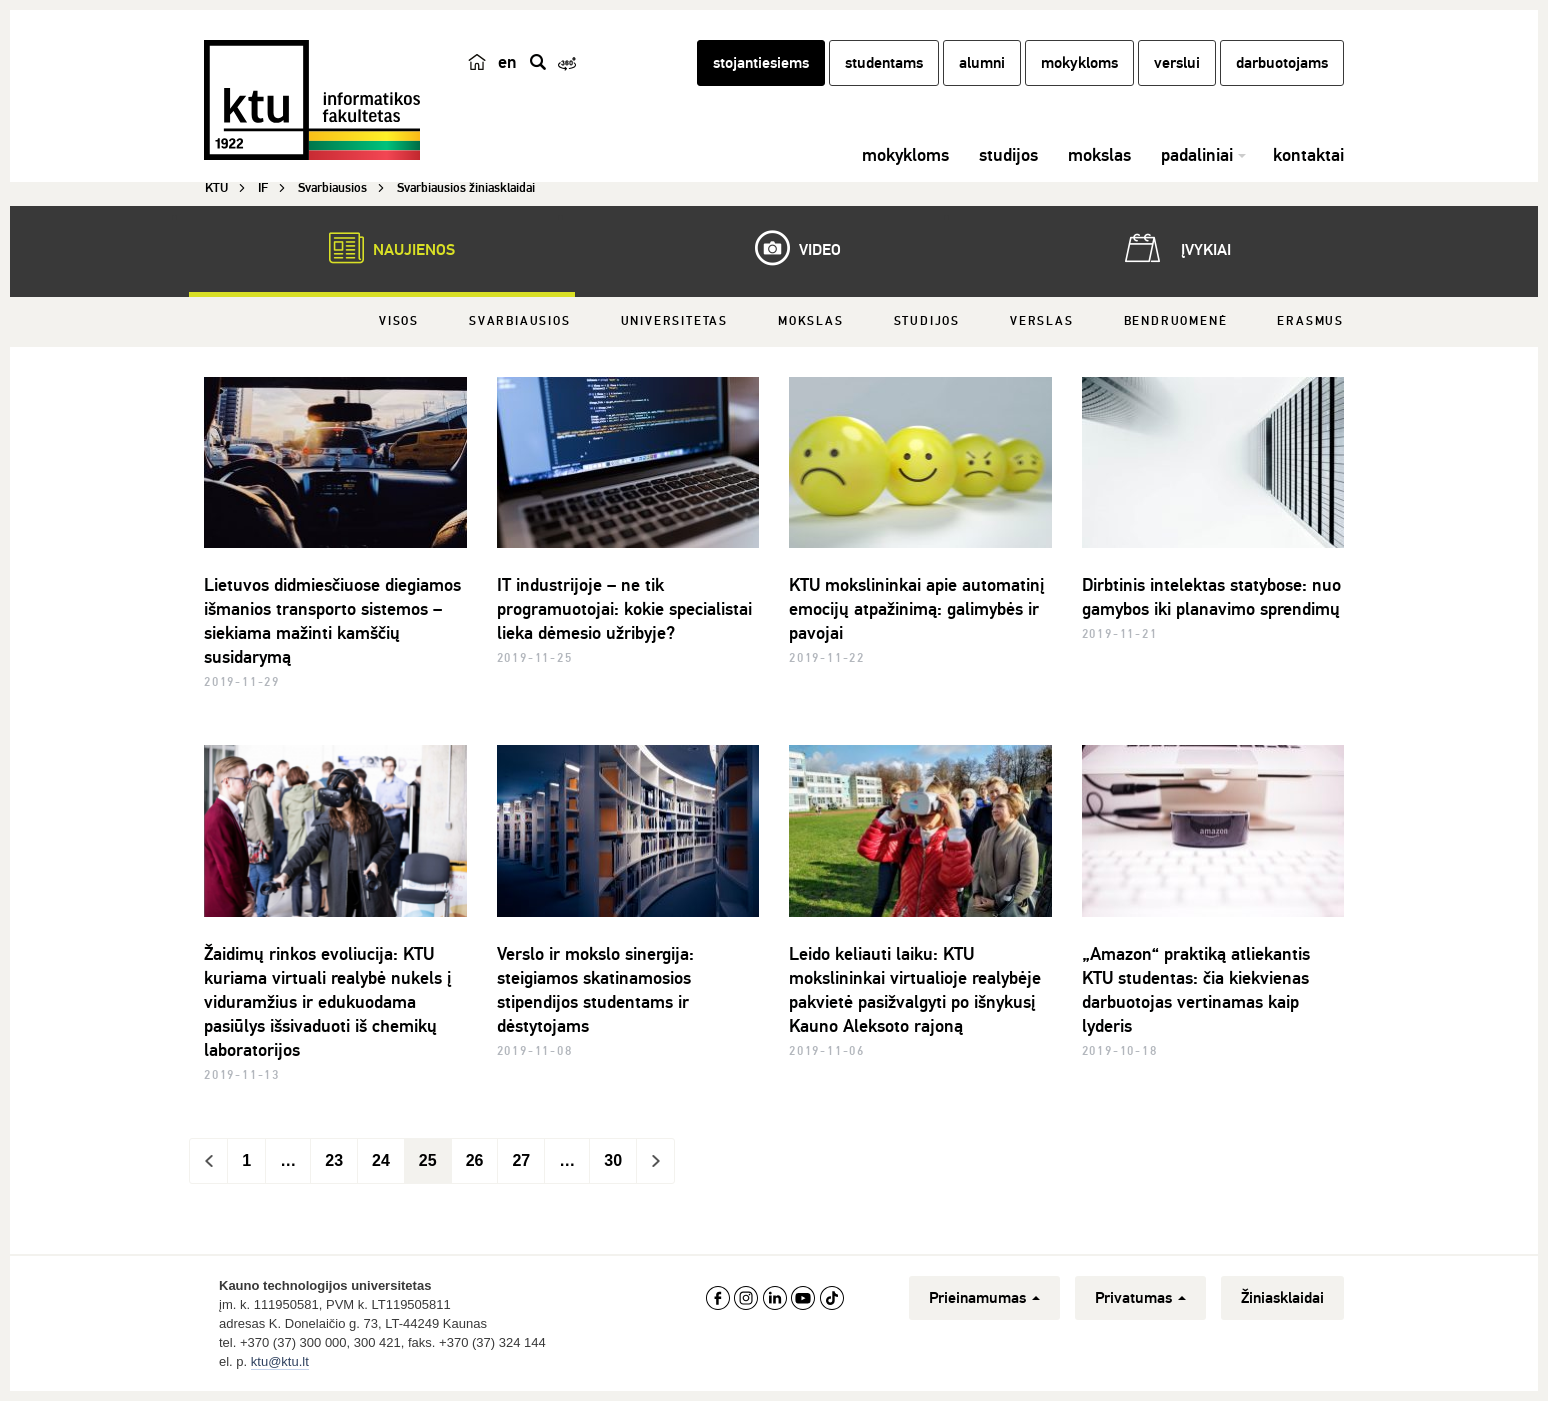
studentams (884, 63)
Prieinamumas (984, 1298)
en (507, 62)
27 (521, 1160)
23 (334, 1160)
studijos (1008, 155)
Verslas (1042, 321)
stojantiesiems (761, 63)
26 (475, 1160)
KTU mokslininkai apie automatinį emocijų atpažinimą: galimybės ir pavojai (916, 609)
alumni (982, 63)
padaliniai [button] (1197, 155)
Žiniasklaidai (1282, 1298)
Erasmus (1310, 321)
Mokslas (811, 321)
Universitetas (674, 321)
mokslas (1099, 155)
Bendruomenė (1176, 321)
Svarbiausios (520, 321)
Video (788, 248)
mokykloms (1079, 63)
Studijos (927, 321)
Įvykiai (1174, 248)
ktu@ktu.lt (280, 1361)
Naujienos (382, 248)
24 (381, 1160)
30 (613, 1160)
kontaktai (1308, 155)
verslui (1177, 63)
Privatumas (1140, 1298)
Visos (399, 321)
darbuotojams (1282, 63)
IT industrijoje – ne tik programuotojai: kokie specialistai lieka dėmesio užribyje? (624, 609)
